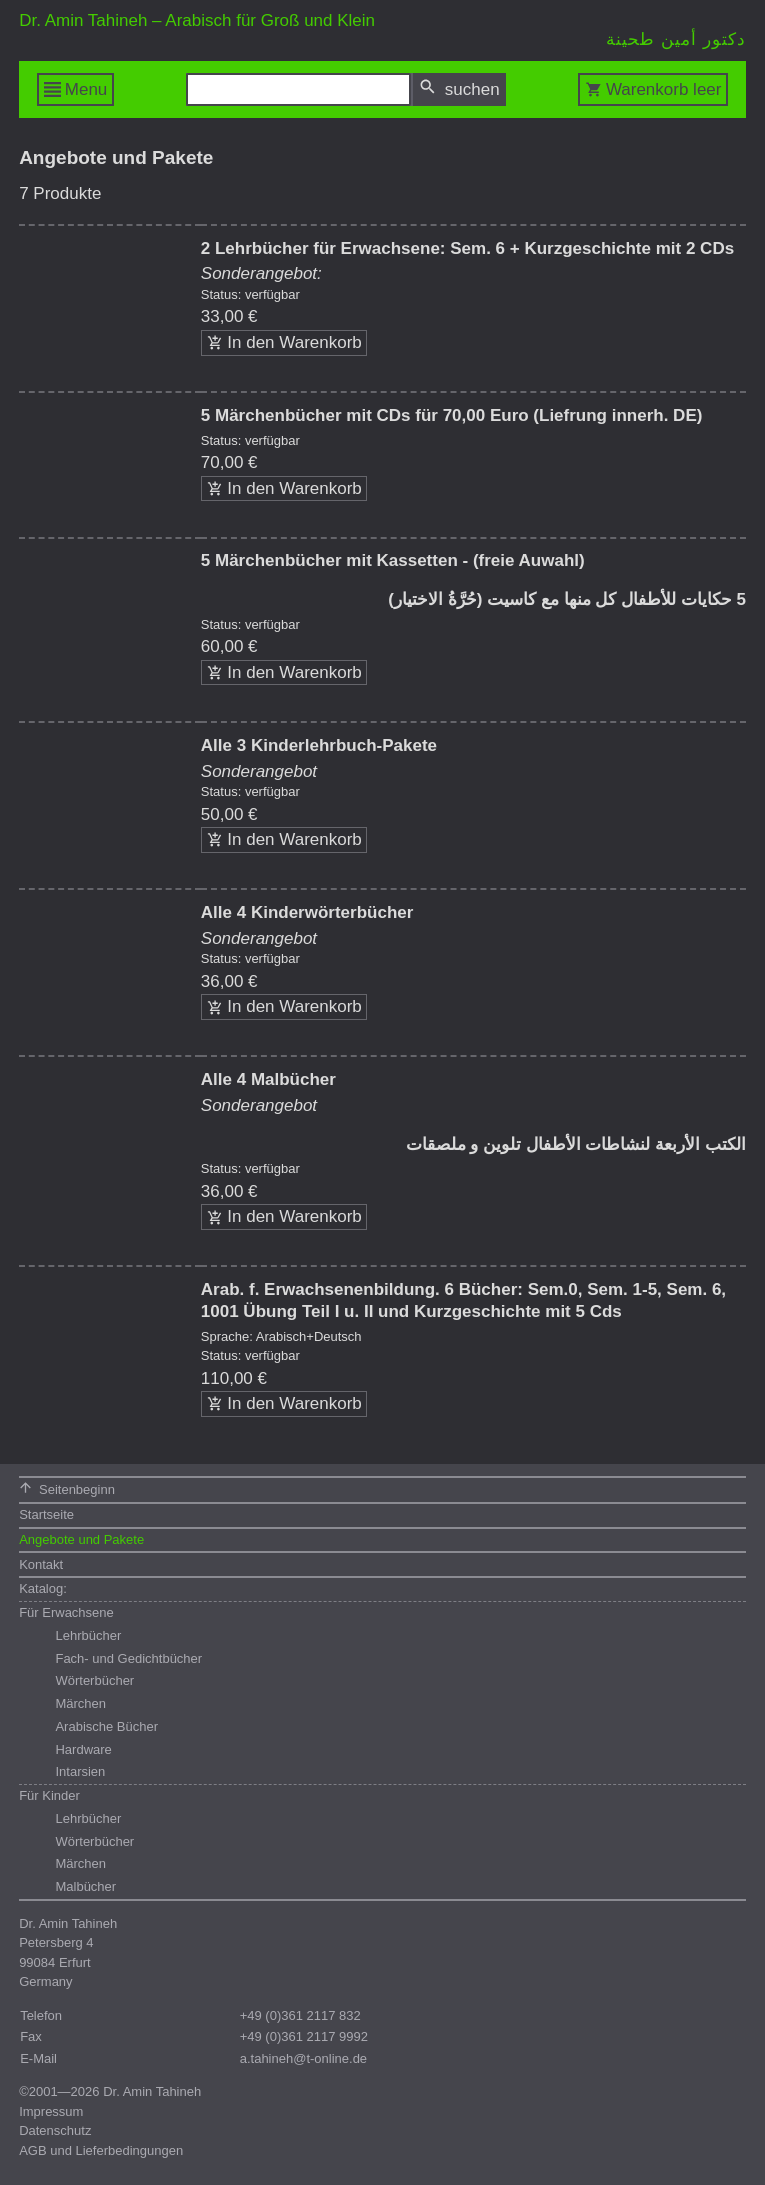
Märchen (80, 1703)
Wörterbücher (94, 1680)
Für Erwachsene (66, 1612)
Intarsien (80, 1771)
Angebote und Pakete (81, 1539)
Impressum (51, 2111)
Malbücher (85, 1886)
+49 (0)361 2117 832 (300, 2015)
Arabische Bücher (106, 1726)
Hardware (83, 1749)
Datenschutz (55, 2130)
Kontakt (41, 1564)
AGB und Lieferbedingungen (101, 2150)
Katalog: (43, 1588)
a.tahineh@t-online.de (303, 2058)
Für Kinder (49, 1795)
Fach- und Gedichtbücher (128, 1658)
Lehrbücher (88, 1635)
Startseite (46, 1514)
